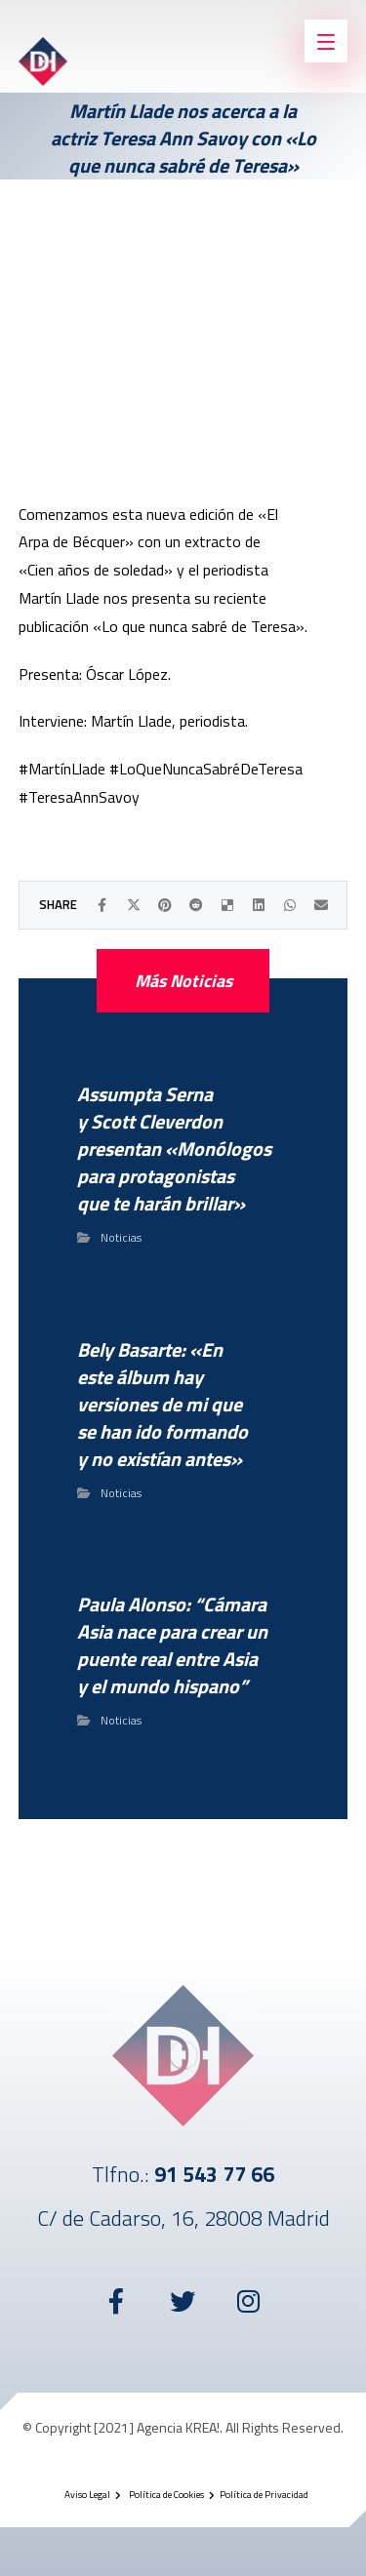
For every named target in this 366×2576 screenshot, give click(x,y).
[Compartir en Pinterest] (165, 905)
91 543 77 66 (214, 2174)
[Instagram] (250, 2301)
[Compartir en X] (133, 905)
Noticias (121, 1237)
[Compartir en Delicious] (227, 905)
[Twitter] (183, 2301)
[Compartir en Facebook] (102, 905)
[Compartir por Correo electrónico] (321, 905)
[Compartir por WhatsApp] (290, 905)
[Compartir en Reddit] (196, 905)
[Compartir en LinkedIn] (258, 905)
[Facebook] (117, 2301)
